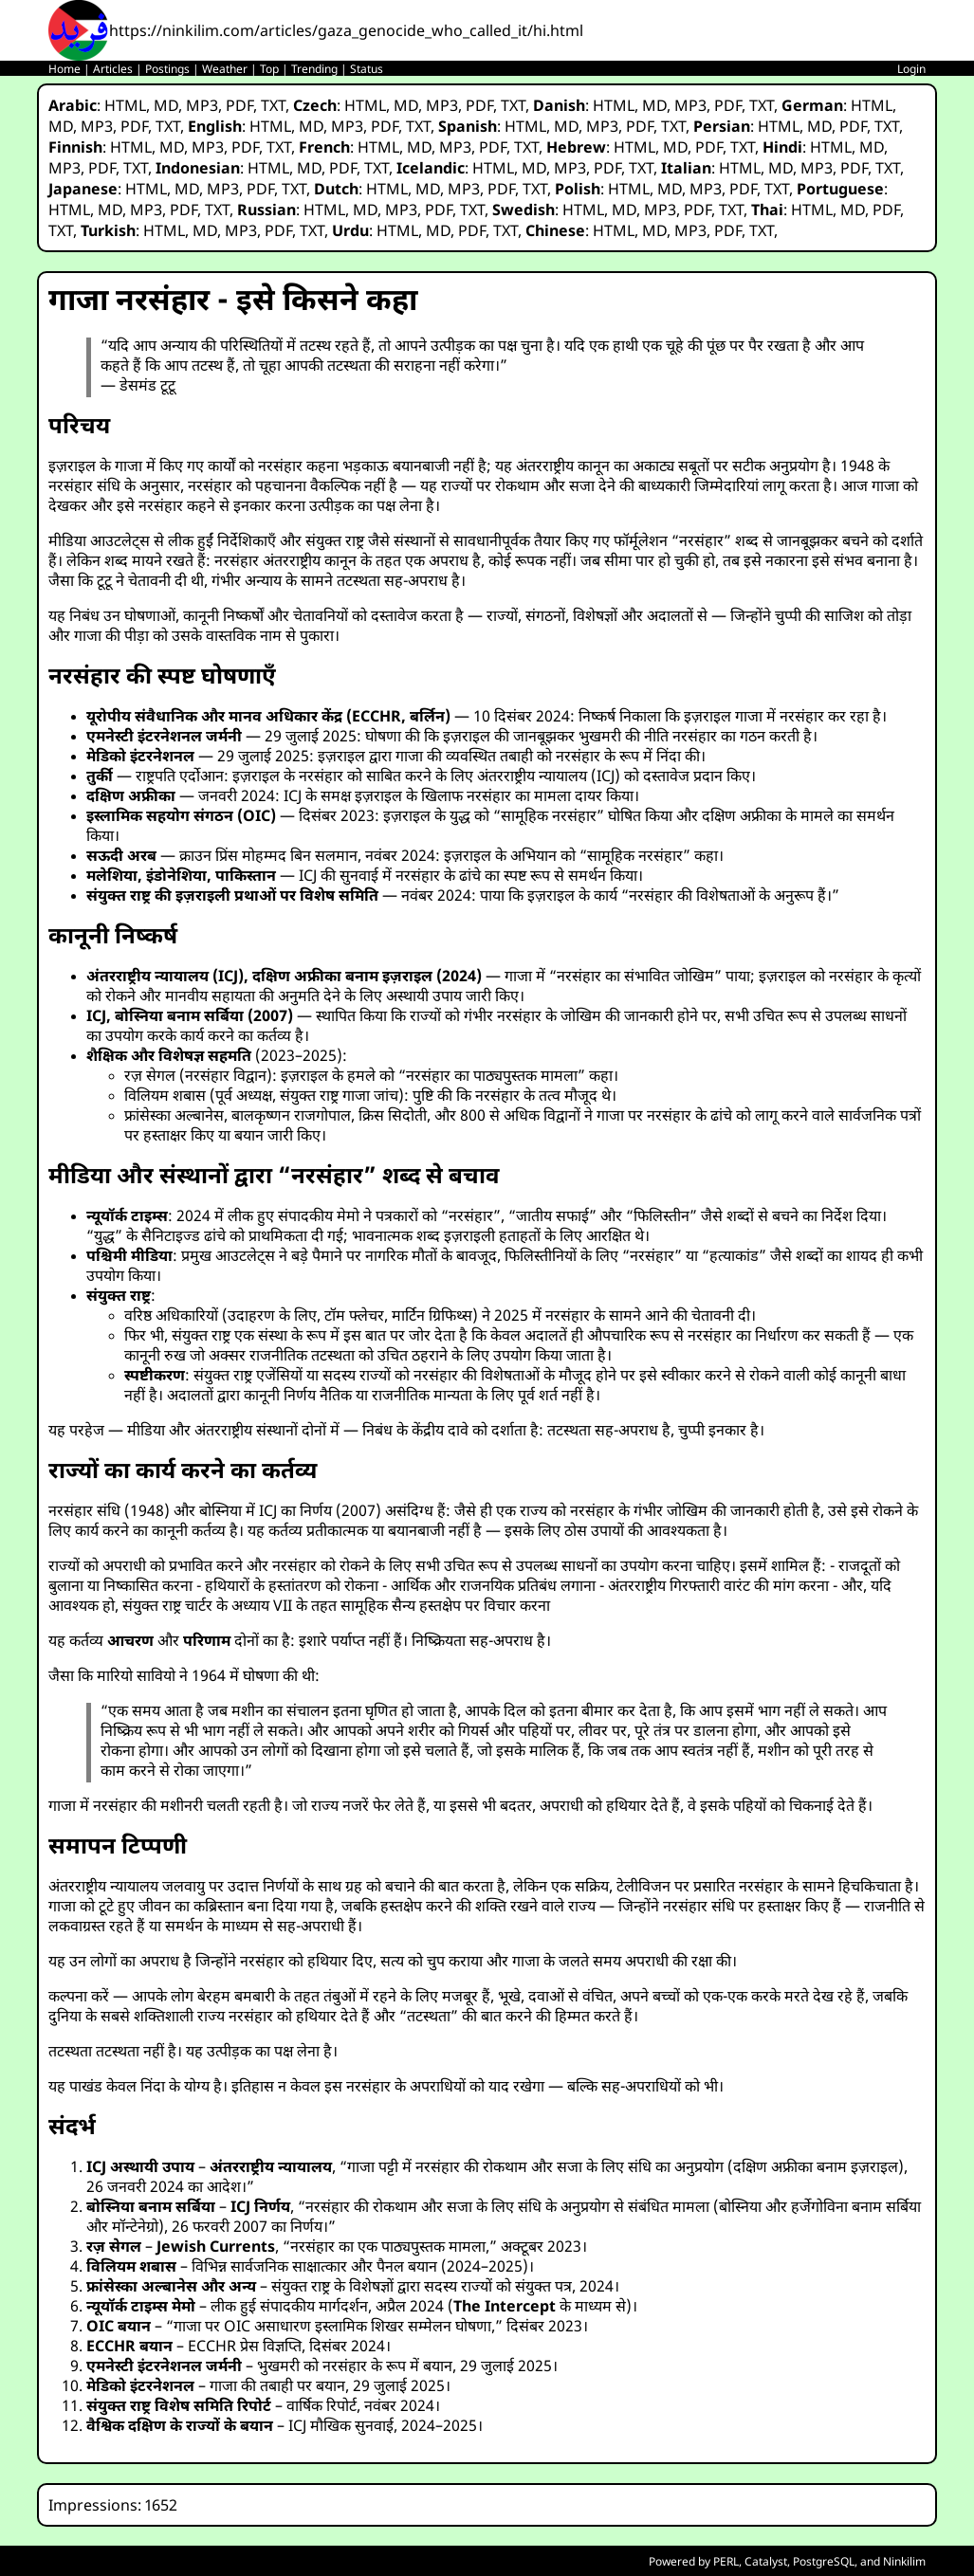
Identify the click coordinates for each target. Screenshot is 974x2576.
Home (64, 69)
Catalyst (765, 2561)
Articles (113, 69)
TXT (273, 105)
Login (911, 69)
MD (166, 105)
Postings (167, 69)
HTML (125, 105)
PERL (726, 2561)
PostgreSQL (824, 2561)
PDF (239, 105)
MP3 (202, 105)
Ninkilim (904, 2561)
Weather (225, 69)
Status (366, 69)
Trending (314, 69)
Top (269, 69)
